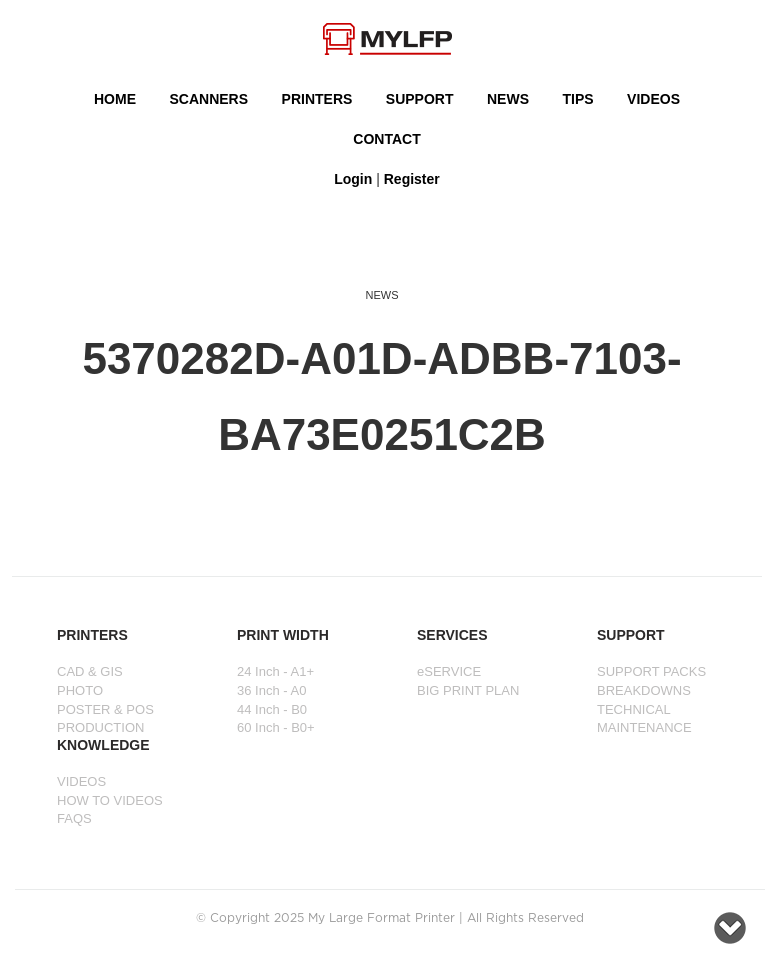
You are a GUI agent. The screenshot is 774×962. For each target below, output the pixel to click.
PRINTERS (317, 99)
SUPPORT (420, 99)
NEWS (508, 99)
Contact (386, 139)
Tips (577, 99)
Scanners (208, 99)
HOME (115, 99)
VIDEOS (653, 99)
